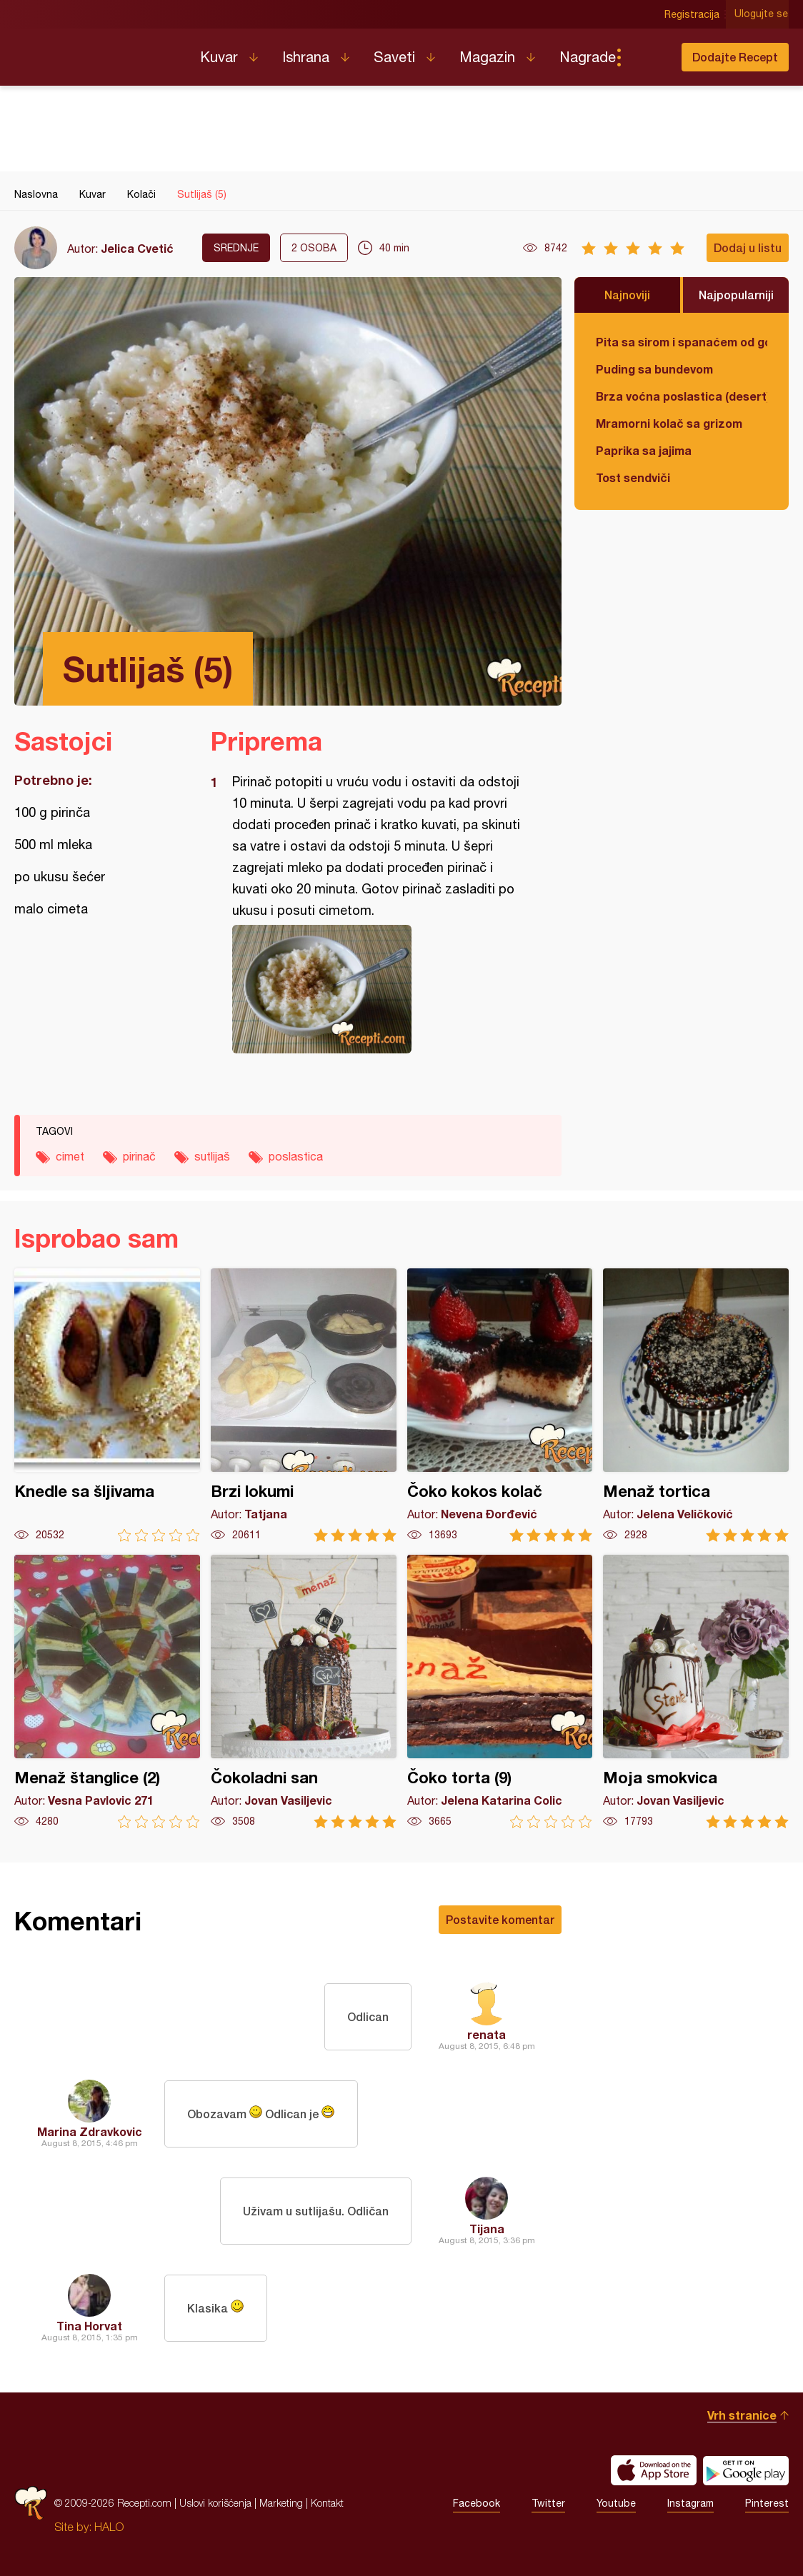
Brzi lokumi (303, 1405)
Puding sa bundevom (654, 369)
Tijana (486, 2228)
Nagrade (587, 57)
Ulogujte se (762, 14)
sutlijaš (212, 1156)
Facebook (476, 2503)
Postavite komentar (500, 1919)
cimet (70, 1156)
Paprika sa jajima (644, 450)
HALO (109, 2526)
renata (486, 2034)
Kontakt (327, 2503)
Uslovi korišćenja (215, 2503)
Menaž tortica (696, 1405)
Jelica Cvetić (137, 248)
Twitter (548, 2503)
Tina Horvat (89, 2325)
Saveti (394, 57)
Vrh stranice (742, 2415)
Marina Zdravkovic (89, 2131)
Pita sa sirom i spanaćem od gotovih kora (681, 342)
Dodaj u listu (748, 247)
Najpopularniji (736, 294)
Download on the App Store (654, 2470)
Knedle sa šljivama (107, 1405)
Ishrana (305, 57)
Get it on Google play (746, 2470)
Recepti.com (96, 51)
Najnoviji (627, 294)
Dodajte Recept (735, 57)
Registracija (692, 14)
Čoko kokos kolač (500, 1405)
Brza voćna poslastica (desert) (681, 396)
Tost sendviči (633, 477)
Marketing (281, 2503)
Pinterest (767, 2503)
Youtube (616, 2503)
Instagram (690, 2503)
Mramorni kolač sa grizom (669, 423)
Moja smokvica (696, 1691)
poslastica (296, 1156)
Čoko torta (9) (500, 1691)
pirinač (139, 1156)
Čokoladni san (303, 1691)
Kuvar (219, 57)
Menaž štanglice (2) (107, 1691)
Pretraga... (647, 57)
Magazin (487, 57)
